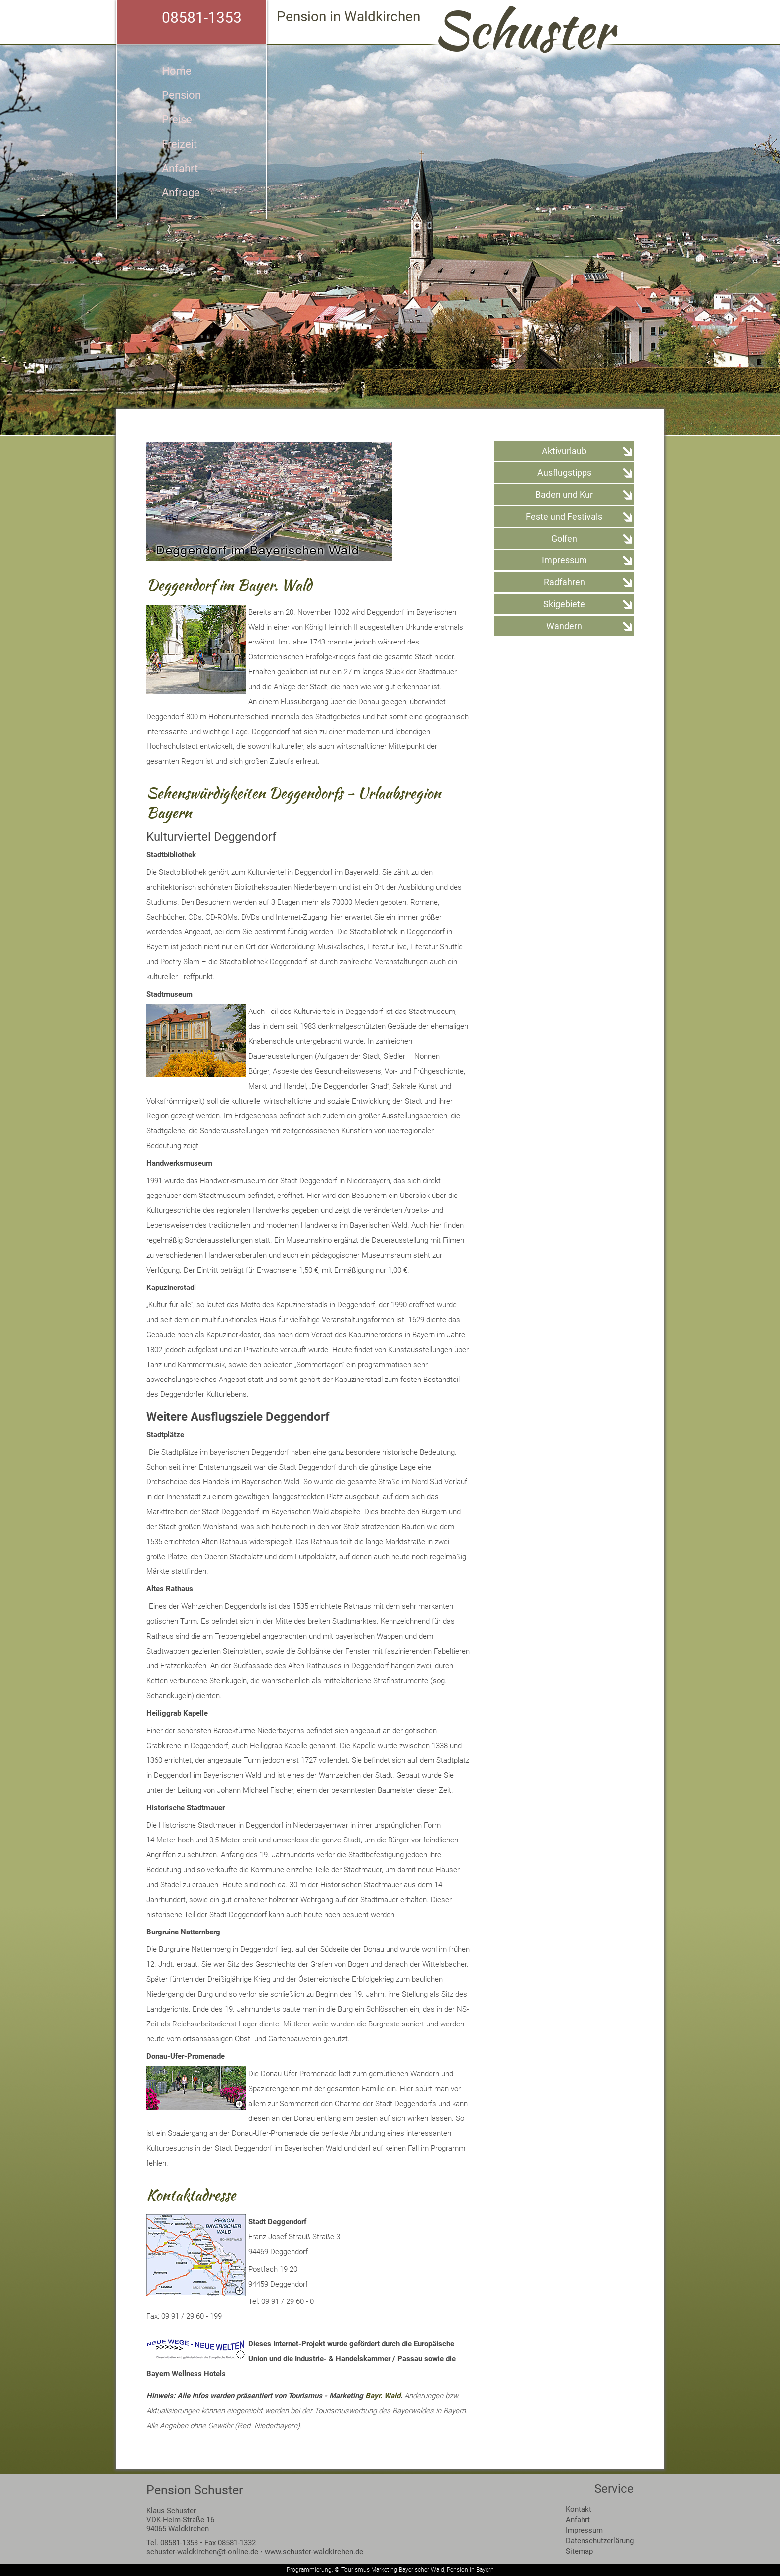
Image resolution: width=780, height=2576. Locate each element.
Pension (181, 95)
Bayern (485, 2569)
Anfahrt (180, 168)
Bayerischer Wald (421, 2569)
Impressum (584, 2530)
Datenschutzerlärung (600, 2540)
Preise (177, 119)
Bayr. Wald (382, 2396)
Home (177, 71)
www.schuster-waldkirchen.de (314, 2551)
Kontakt (578, 2509)
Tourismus (355, 2569)
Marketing (384, 2569)
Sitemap (579, 2551)
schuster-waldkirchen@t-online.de (202, 2551)
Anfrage (181, 192)
